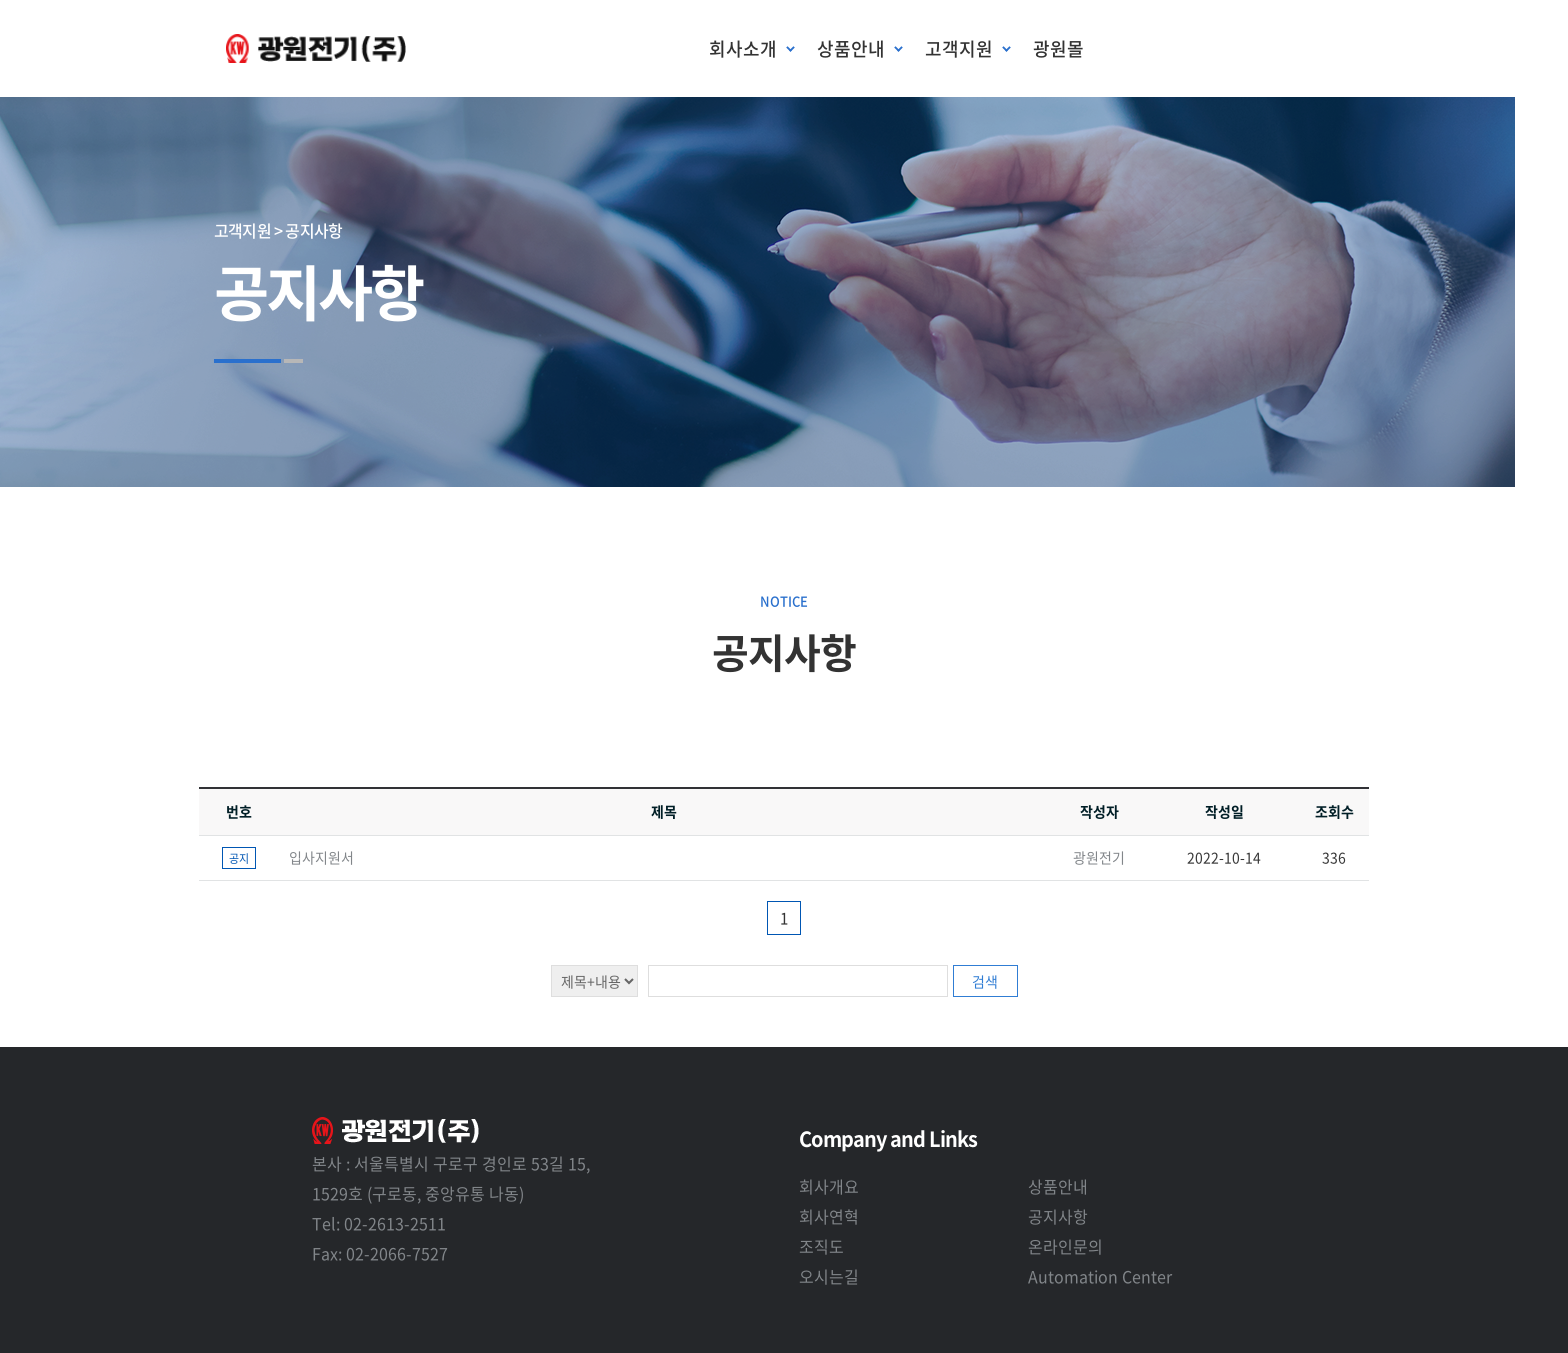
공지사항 (1058, 1216)
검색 (985, 981)
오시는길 (829, 1276)
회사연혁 (829, 1216)
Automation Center (1100, 1276)
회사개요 (829, 1186)
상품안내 (1058, 1186)
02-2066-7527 (397, 1253)
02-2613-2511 (395, 1223)
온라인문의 (1065, 1246)
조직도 (821, 1246)
